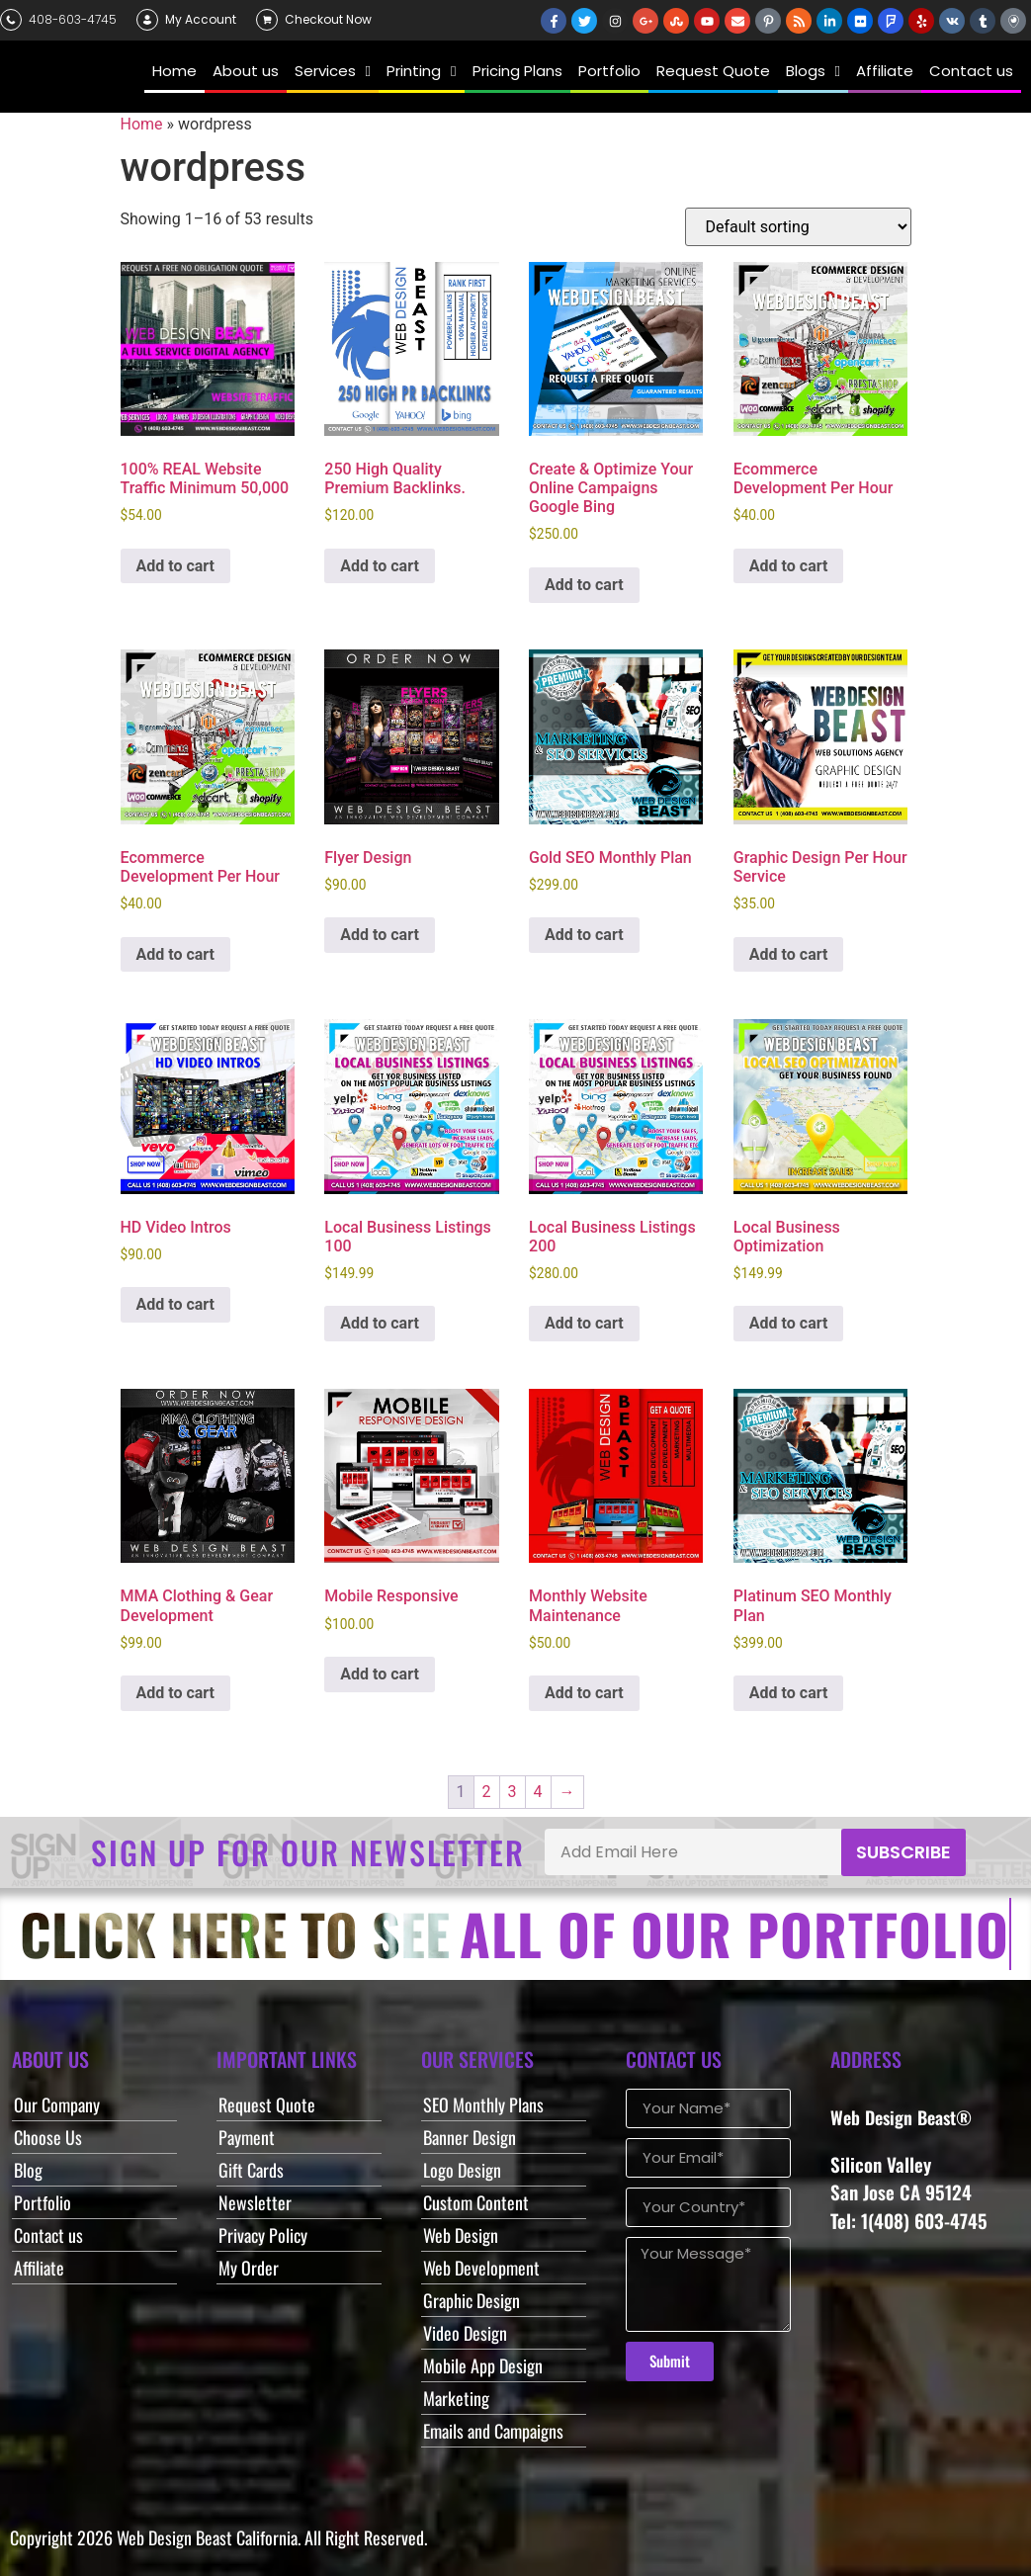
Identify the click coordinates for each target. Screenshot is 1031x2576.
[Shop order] (798, 227)
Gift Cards (251, 2170)
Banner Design (469, 2137)
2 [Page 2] (486, 1791)
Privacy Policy (262, 2235)
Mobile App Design (483, 2365)
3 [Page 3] (512, 1791)
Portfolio (42, 2202)
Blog (28, 2170)
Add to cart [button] (175, 566)
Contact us (48, 2235)
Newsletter (255, 2202)
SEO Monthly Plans (483, 2104)
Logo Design (462, 2170)
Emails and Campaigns (493, 2431)
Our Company (57, 2104)
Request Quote (266, 2104)
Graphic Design (471, 2300)
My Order (248, 2267)
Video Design (465, 2333)
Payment (246, 2137)
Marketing (456, 2398)
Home (142, 124)
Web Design (460, 2235)
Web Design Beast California (207, 2537)
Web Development (481, 2267)
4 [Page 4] (538, 1791)
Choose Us (48, 2137)
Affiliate (39, 2267)
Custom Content (476, 2202)
